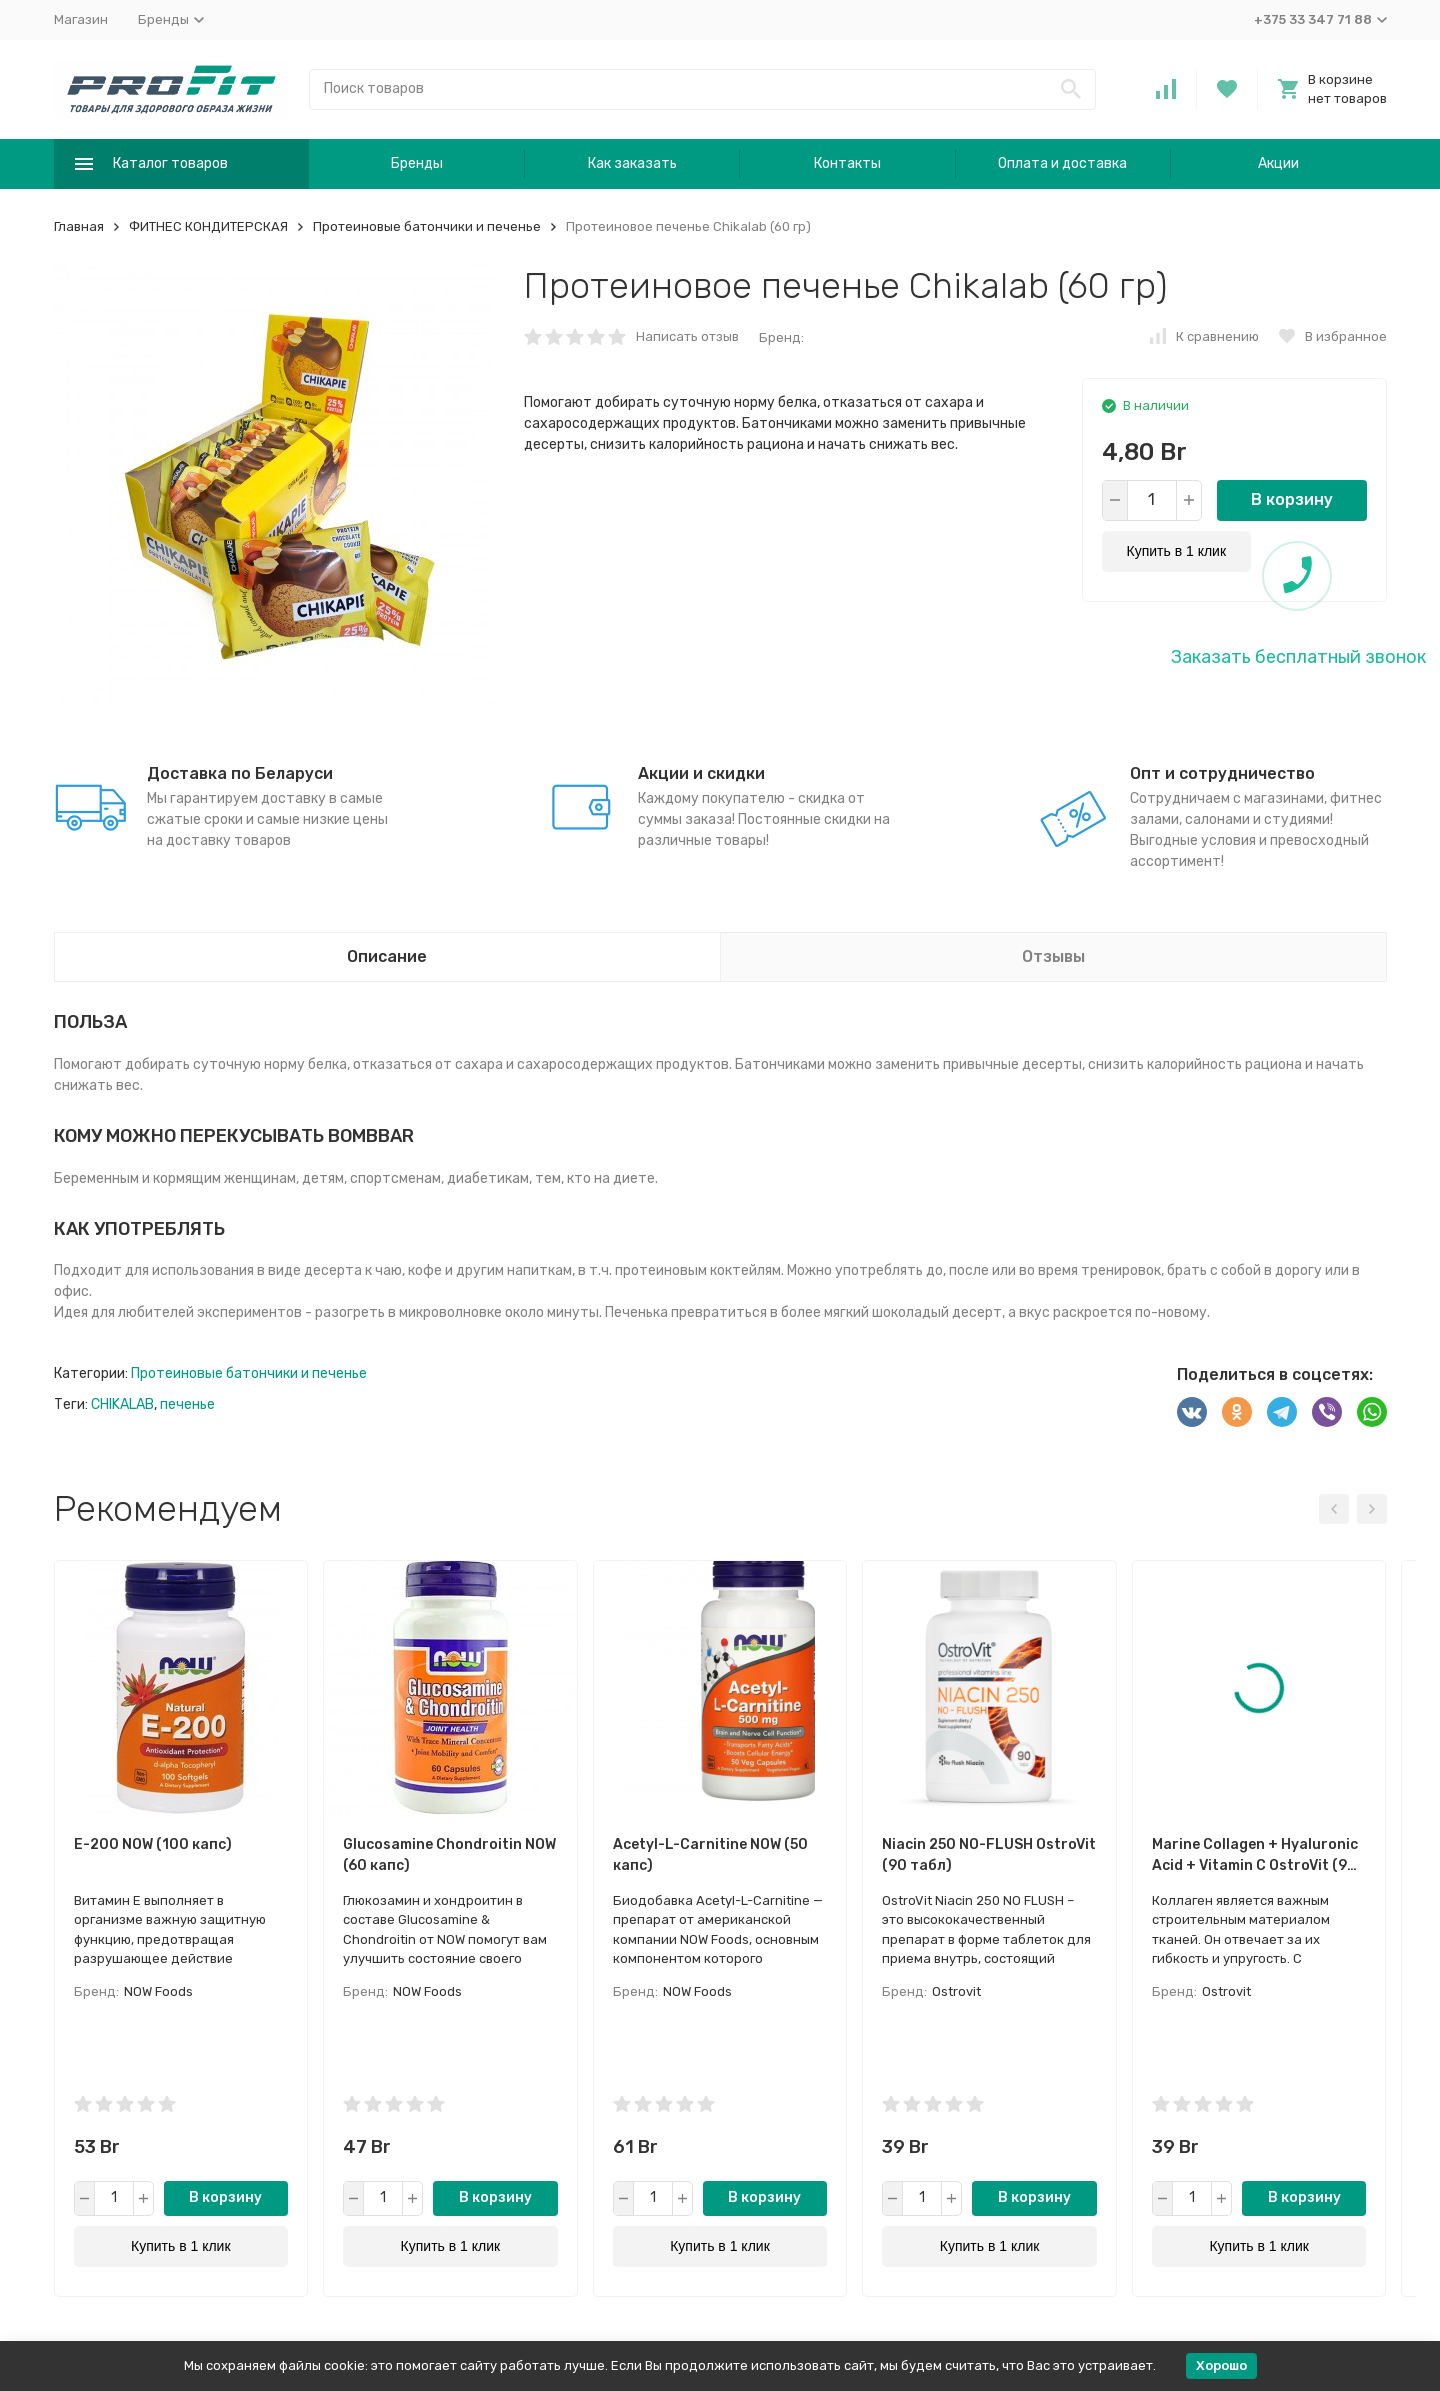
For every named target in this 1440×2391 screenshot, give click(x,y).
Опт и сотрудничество (1222, 773)
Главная (79, 226)
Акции (1278, 163)
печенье (187, 1404)
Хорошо (1221, 2365)
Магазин (81, 19)
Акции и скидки (701, 773)
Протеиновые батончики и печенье (427, 226)
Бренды (417, 163)
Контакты (847, 163)
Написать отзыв (687, 336)
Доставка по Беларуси (240, 773)
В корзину (1292, 499)
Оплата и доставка (1062, 163)
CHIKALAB (122, 1404)
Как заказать (632, 163)
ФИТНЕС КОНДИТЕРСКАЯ (208, 226)
